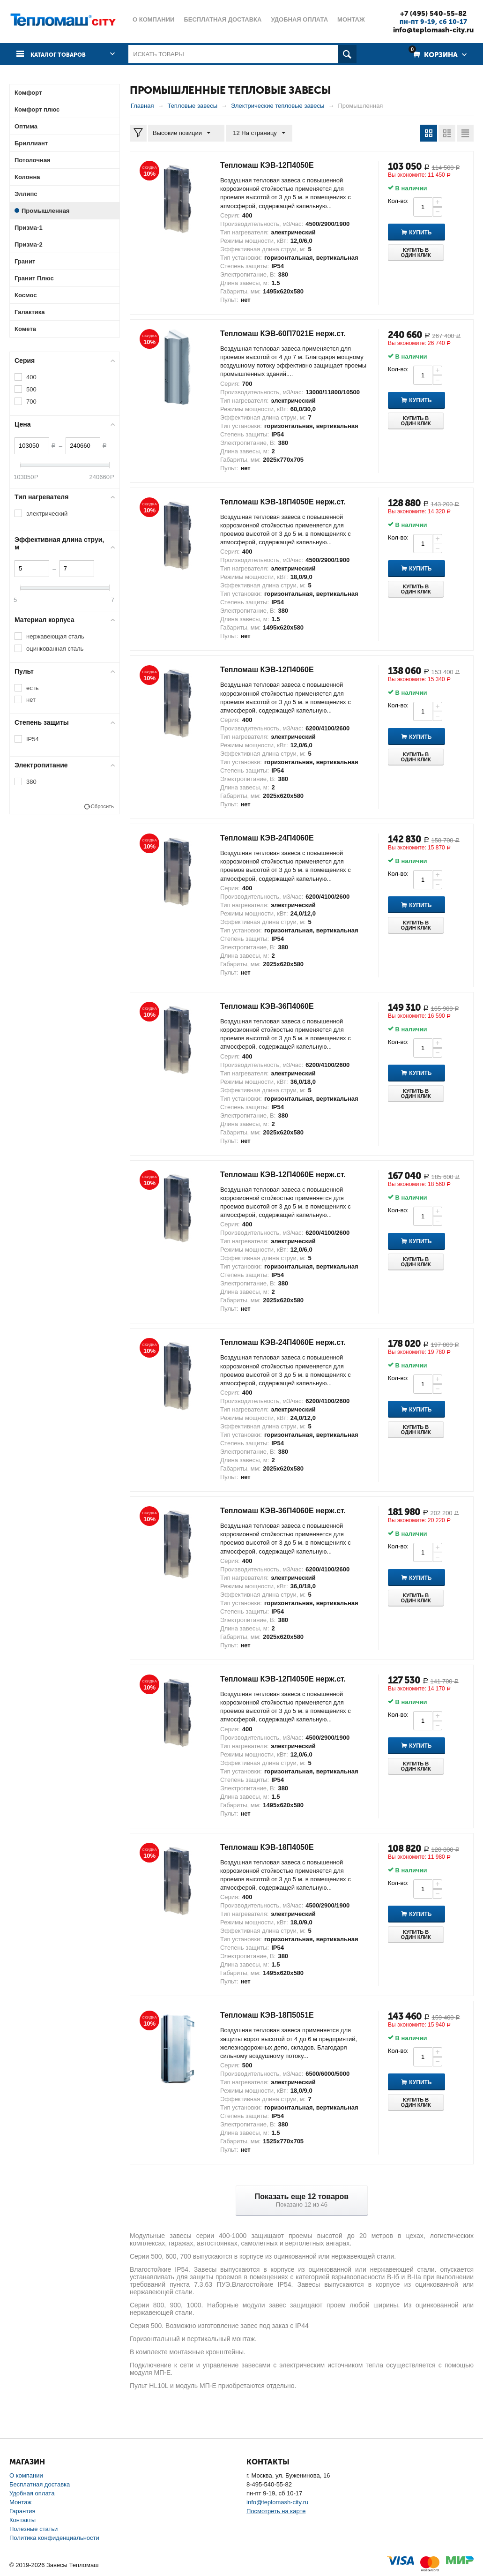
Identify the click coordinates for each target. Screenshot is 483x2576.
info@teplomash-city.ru (428, 29)
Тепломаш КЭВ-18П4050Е (272, 1847)
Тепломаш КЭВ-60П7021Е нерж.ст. (290, 333)
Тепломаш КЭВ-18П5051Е (272, 2015)
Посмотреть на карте (275, 2511)
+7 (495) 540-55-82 (428, 13)
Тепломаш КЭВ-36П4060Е (272, 1006)
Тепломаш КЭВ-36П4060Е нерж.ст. (290, 1510)
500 (31, 389)
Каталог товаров (62, 54)
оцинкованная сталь (54, 648)
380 (31, 781)
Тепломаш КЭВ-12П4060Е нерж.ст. (290, 1174)
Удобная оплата (31, 2493)
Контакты (22, 2519)
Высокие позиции (184, 133)
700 (31, 401)
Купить (429, 232)
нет (31, 699)
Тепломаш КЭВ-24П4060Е (272, 837)
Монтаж (20, 2502)
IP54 (32, 739)
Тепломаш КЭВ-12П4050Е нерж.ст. (290, 1678)
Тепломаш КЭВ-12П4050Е (272, 165)
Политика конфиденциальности (54, 2537)
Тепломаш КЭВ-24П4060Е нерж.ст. (290, 1342)
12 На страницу (255, 133)
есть (32, 687)
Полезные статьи (33, 2528)
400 (31, 377)
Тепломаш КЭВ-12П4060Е (272, 669)
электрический (46, 513)
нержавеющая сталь (55, 636)
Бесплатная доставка (39, 2484)
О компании (26, 2475)
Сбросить (102, 806)
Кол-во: (398, 200)
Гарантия (22, 2511)
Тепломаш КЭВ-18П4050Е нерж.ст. (290, 501)
